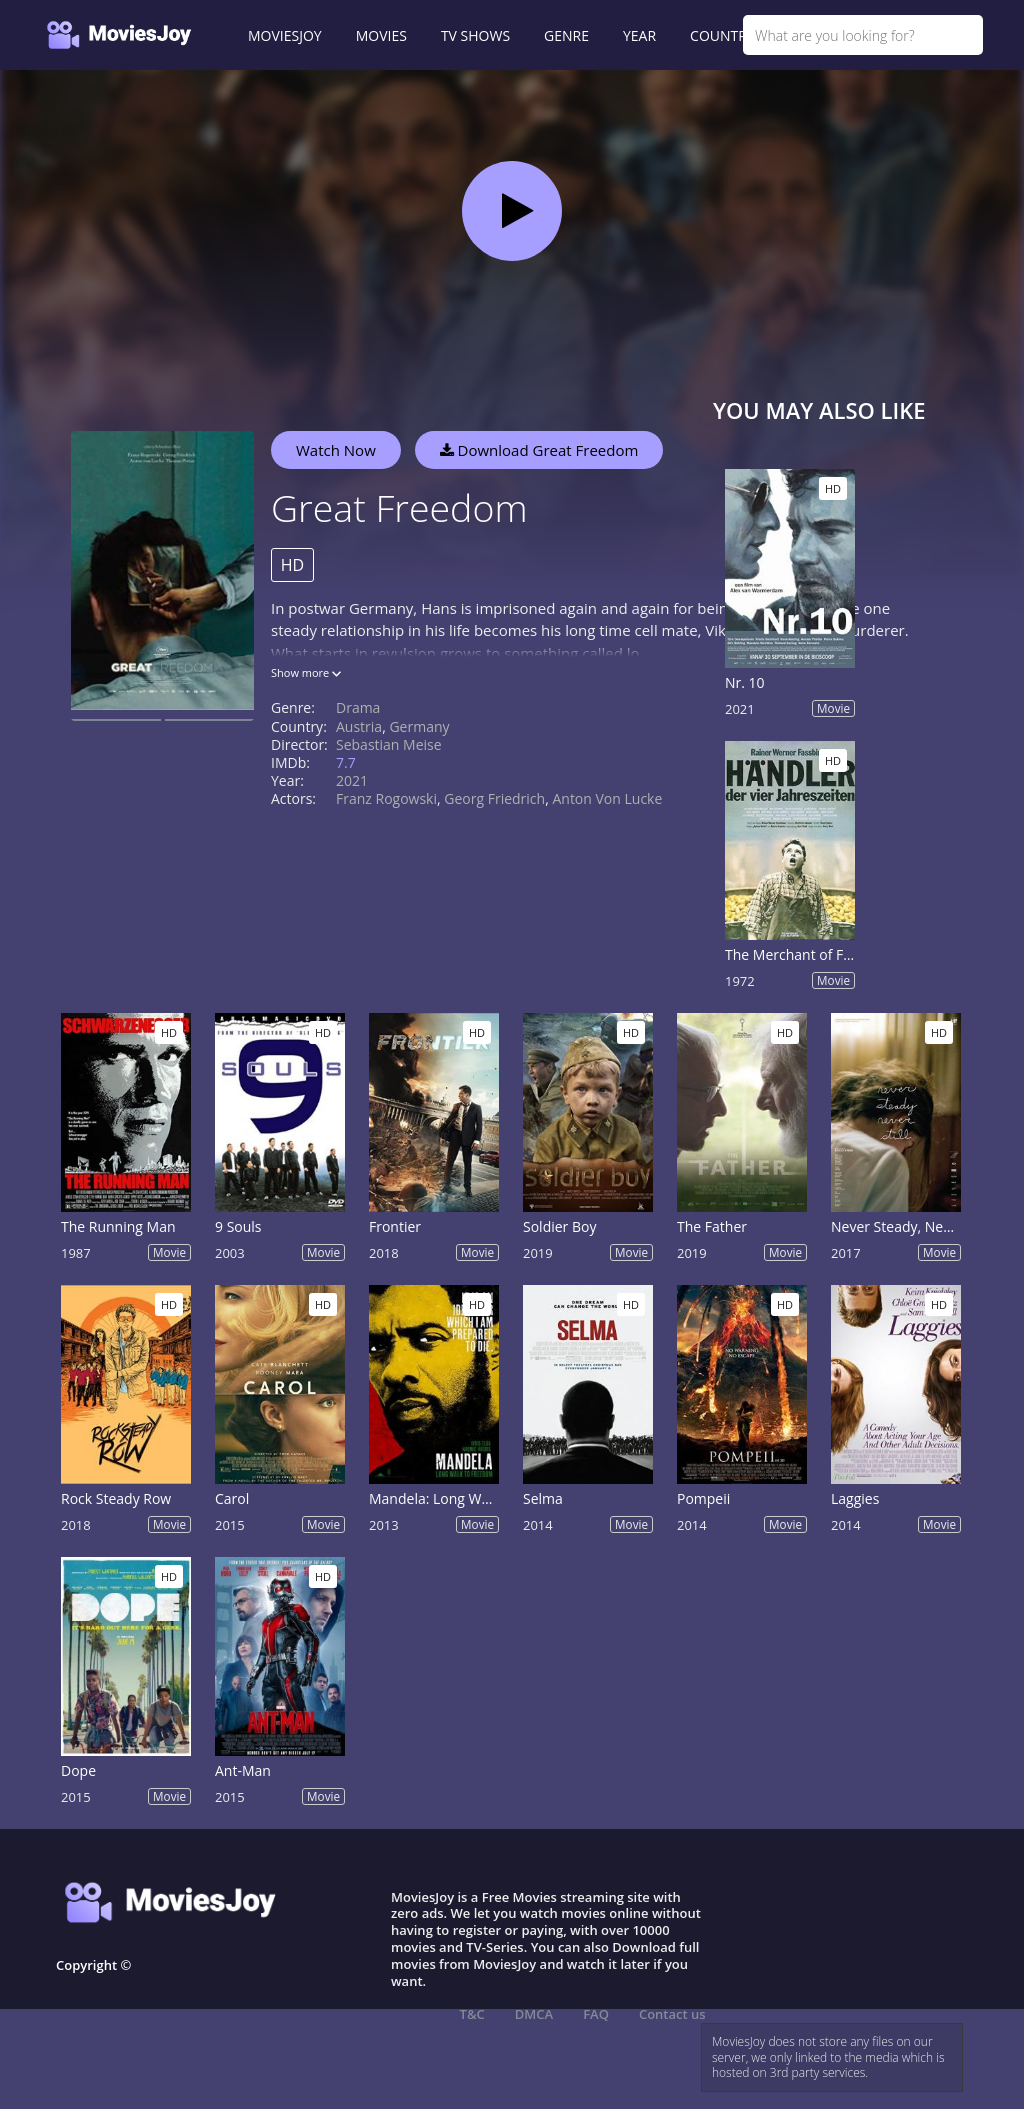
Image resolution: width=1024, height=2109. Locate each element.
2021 (352, 780)
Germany (419, 726)
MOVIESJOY (285, 35)
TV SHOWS (475, 35)
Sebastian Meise (389, 744)
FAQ (596, 2014)
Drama (358, 707)
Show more (306, 672)
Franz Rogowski (386, 798)
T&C (472, 2014)
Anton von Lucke (607, 798)
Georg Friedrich (494, 798)
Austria (359, 726)
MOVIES (381, 35)
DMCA (534, 2014)
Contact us (672, 2014)
